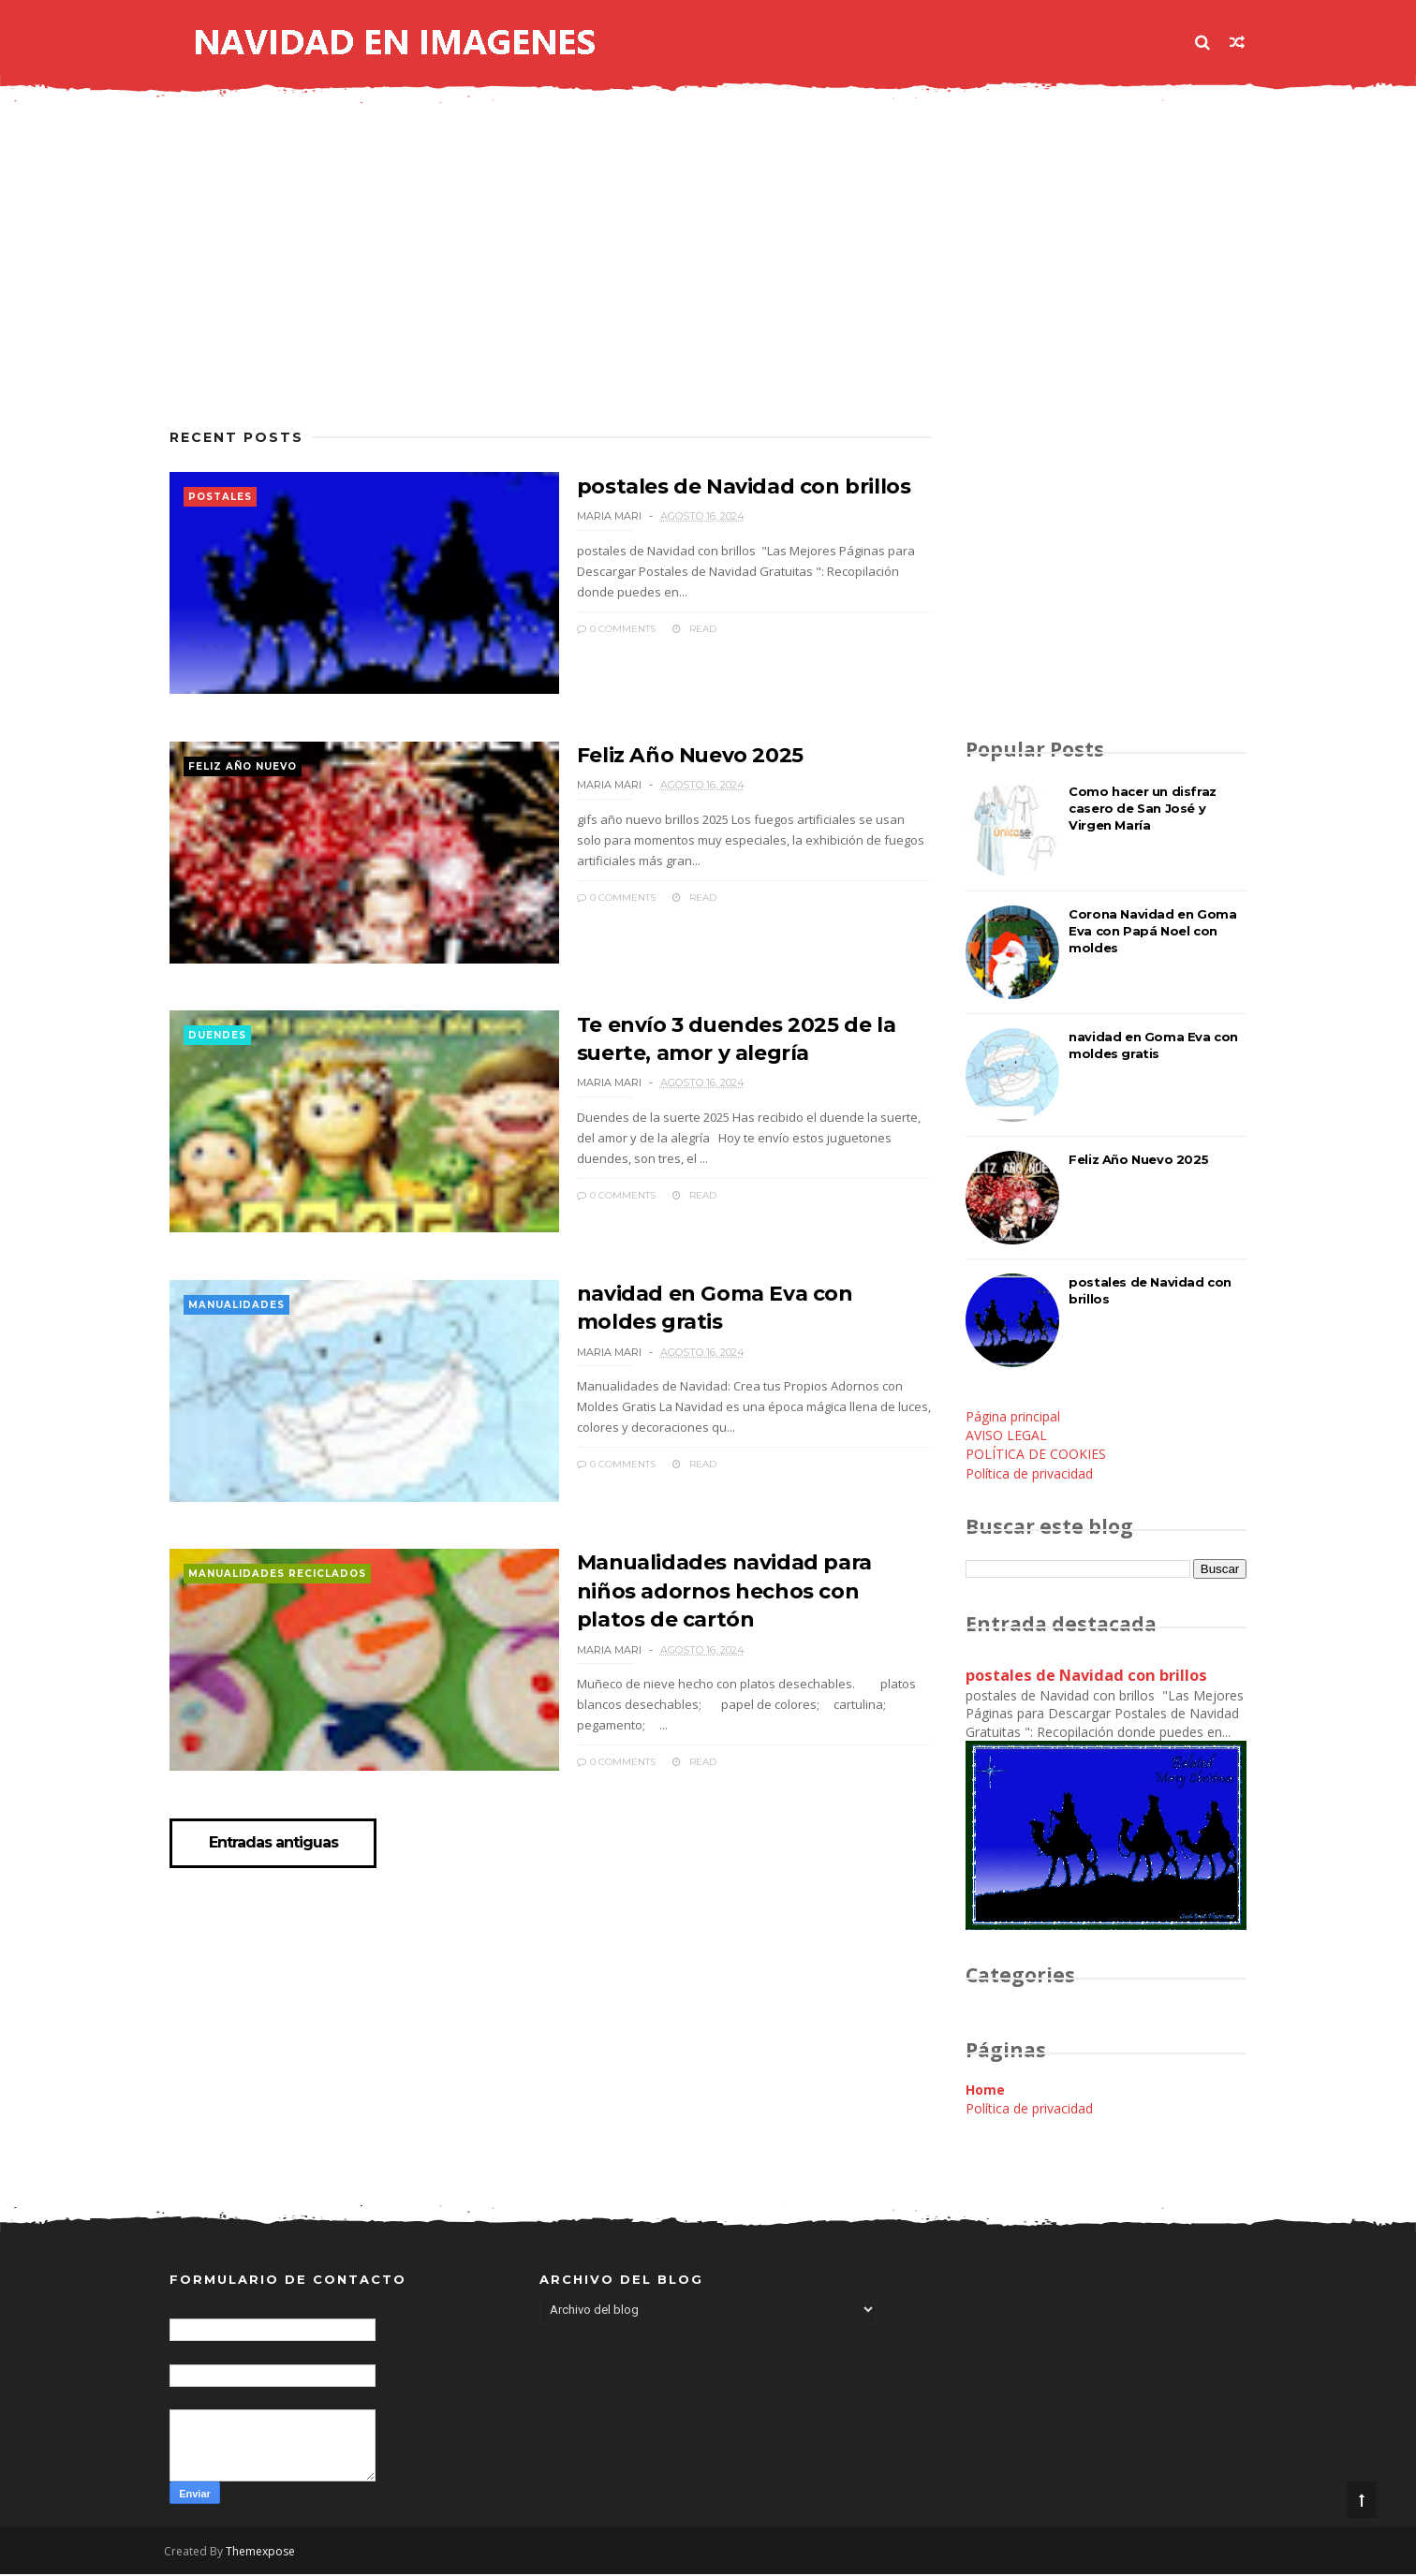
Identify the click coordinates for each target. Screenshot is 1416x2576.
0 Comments (602, 628)
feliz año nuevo (242, 769)
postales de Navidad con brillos (730, 485)
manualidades (236, 1312)
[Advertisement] (544, 278)
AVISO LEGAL (1006, 1436)
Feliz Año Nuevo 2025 (676, 757)
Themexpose (266, 2553)
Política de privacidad (1029, 1474)
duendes (217, 1041)
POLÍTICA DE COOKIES (1036, 1455)
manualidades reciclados (277, 1584)
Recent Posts (236, 438)
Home (985, 2090)
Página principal (1013, 1417)
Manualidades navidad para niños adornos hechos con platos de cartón (741, 1599)
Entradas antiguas (274, 1855)
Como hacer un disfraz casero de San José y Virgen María (1143, 809)
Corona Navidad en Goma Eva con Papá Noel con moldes (1152, 931)
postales (220, 498)
